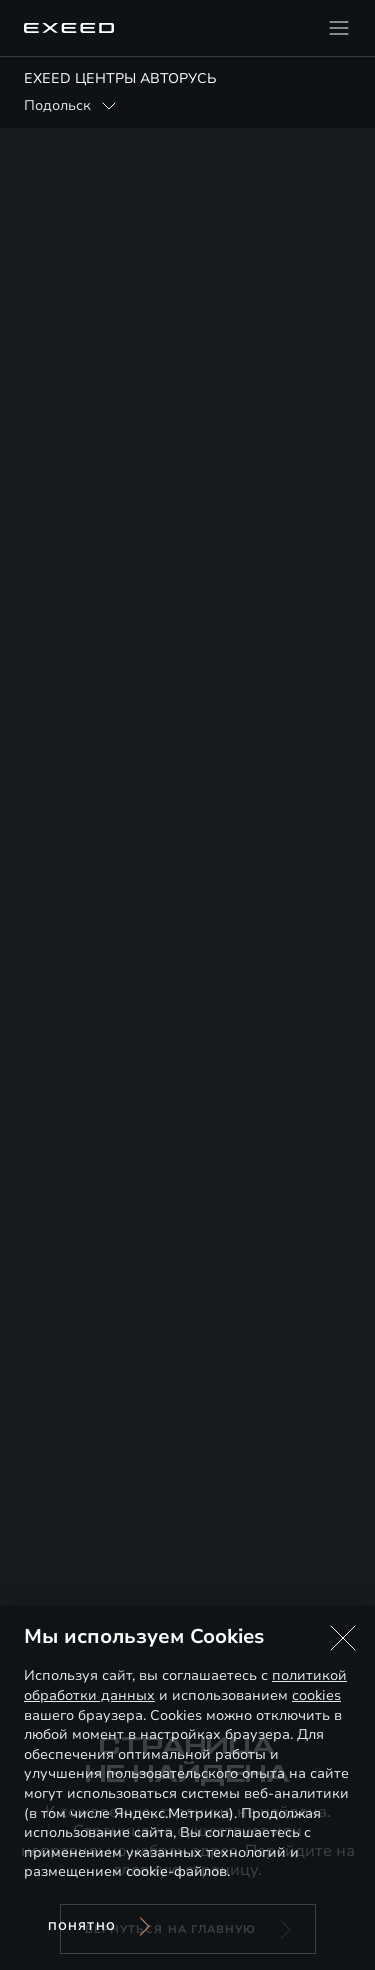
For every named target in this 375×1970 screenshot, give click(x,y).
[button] (343, 1638)
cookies (316, 1695)
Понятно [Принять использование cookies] (82, 1926)
